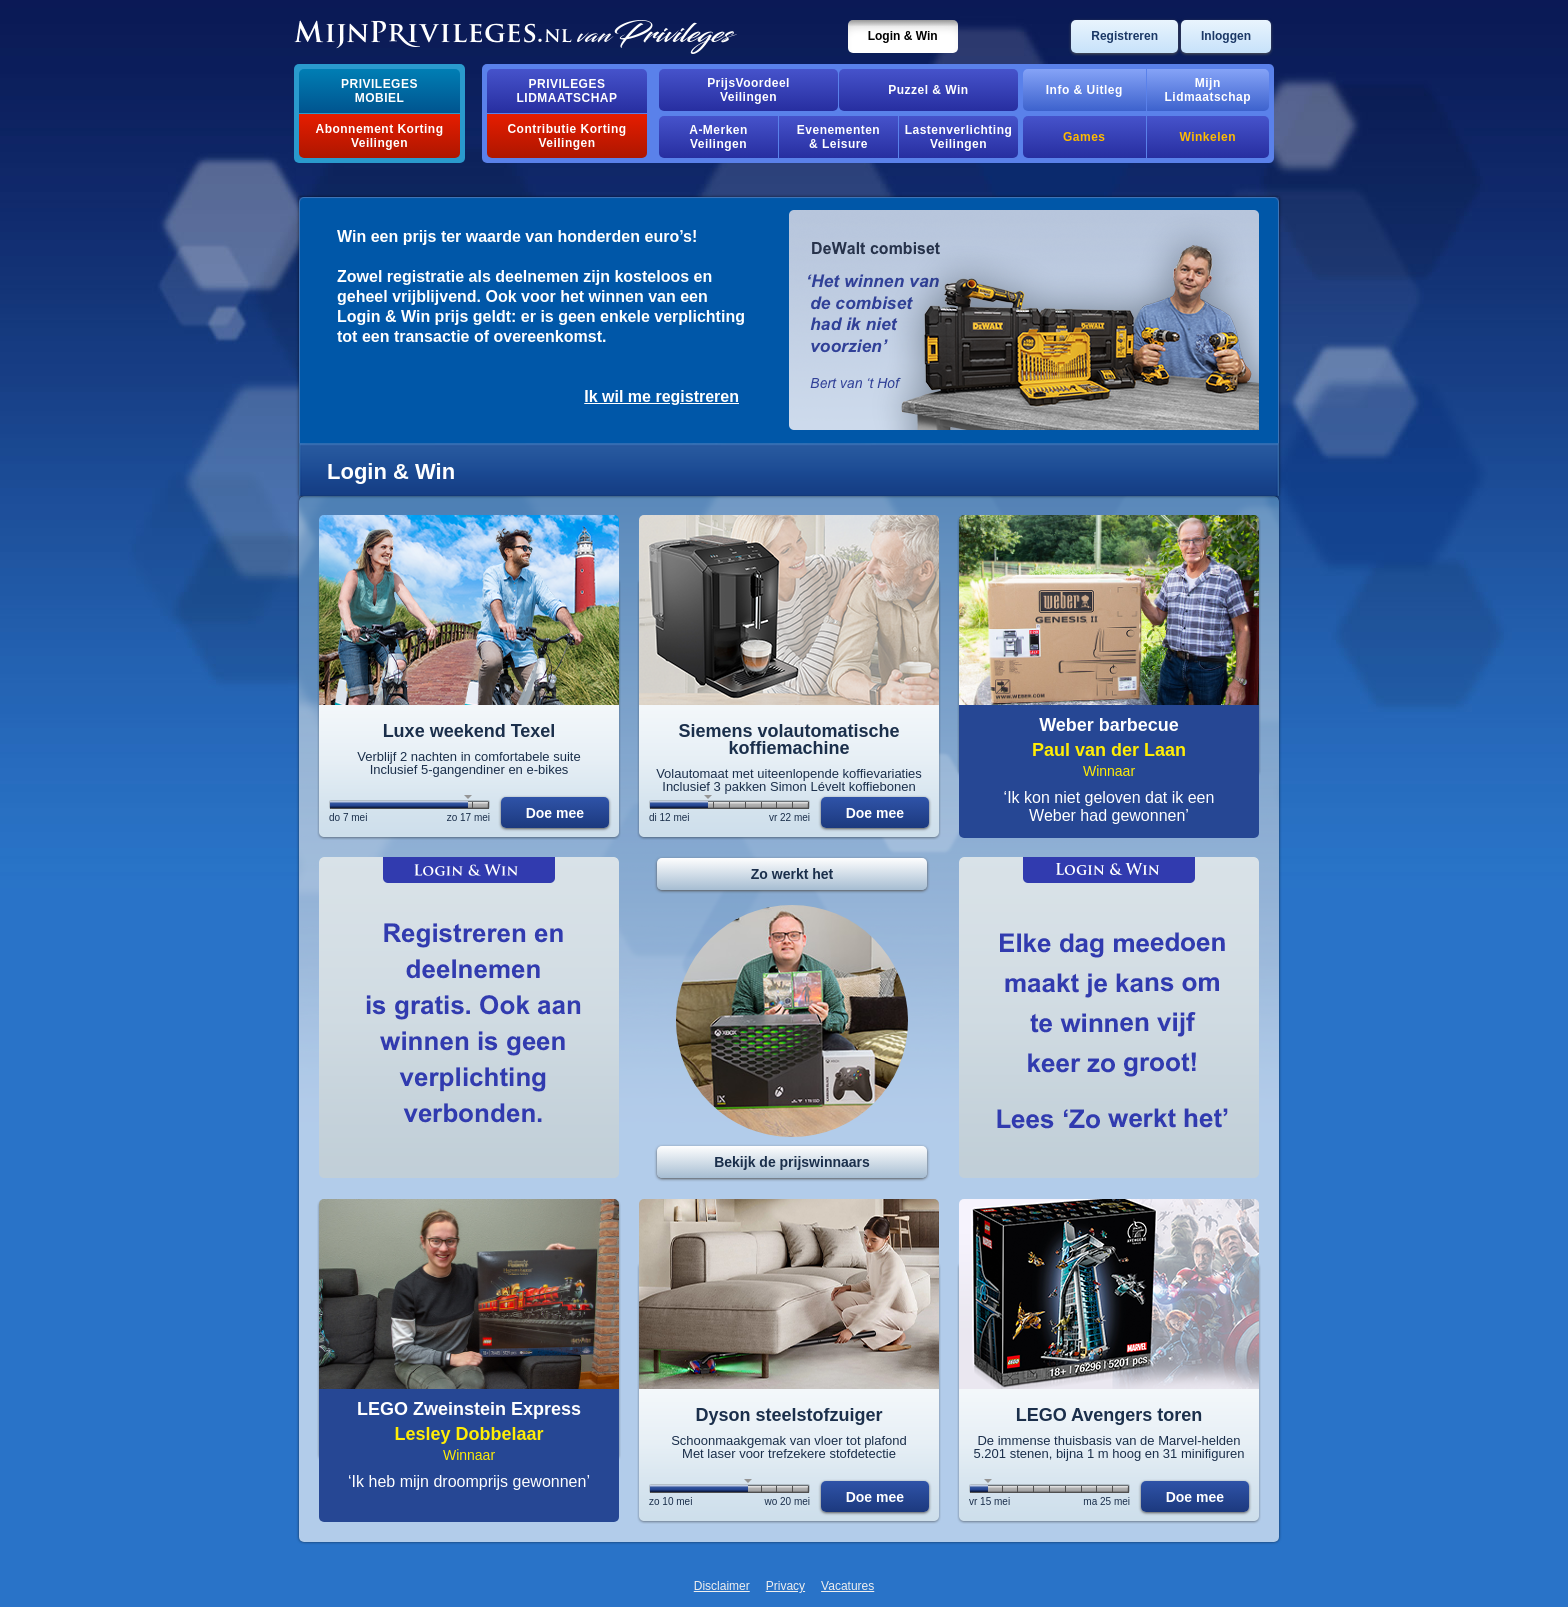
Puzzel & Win (928, 90)
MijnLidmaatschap (1208, 90)
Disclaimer (722, 1586)
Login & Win (903, 36)
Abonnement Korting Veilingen (380, 136)
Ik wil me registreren (661, 396)
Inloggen (1226, 36)
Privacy (785, 1586)
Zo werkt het (792, 874)
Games (1084, 137)
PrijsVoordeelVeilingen (748, 90)
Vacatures (847, 1586)
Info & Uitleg (1084, 90)
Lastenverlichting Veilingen (959, 137)
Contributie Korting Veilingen (566, 136)
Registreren (1124, 36)
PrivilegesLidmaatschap (567, 91)
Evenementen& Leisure (838, 137)
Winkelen (1208, 137)
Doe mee (555, 813)
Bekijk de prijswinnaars (792, 1162)
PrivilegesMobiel (379, 91)
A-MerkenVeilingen (718, 137)
